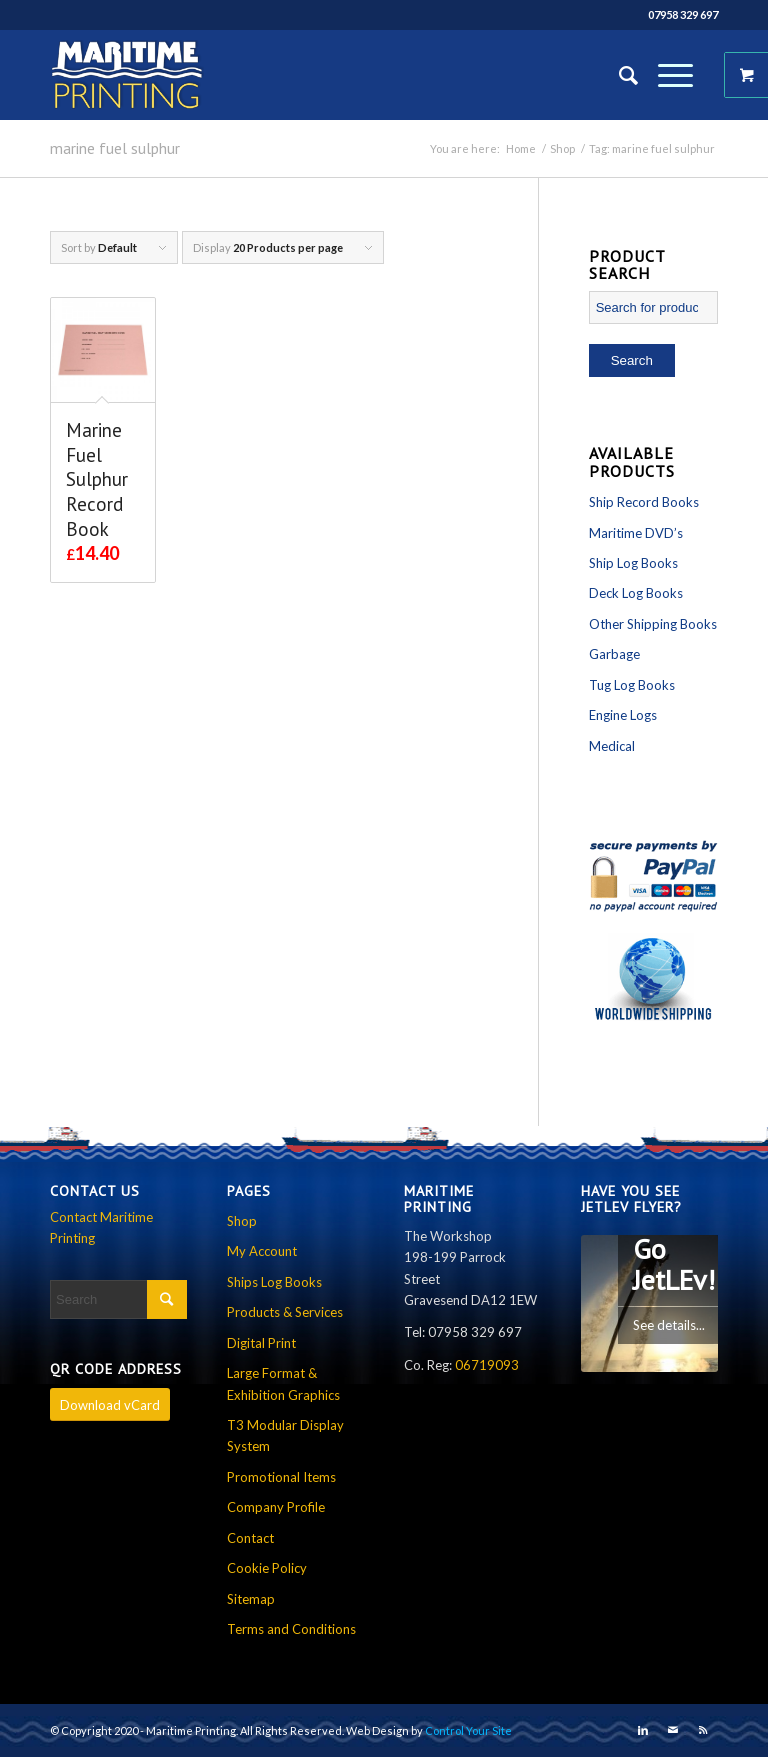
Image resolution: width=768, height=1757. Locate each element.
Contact (250, 1538)
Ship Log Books (633, 563)
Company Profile (276, 1507)
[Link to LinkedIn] (643, 1730)
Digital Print (261, 1343)
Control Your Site (468, 1730)
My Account (262, 1251)
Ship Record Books (644, 502)
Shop (562, 148)
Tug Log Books (632, 685)
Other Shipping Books (653, 624)
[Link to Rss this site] (703, 1730)
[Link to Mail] (673, 1730)
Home (521, 148)
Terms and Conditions (291, 1629)
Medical (612, 746)
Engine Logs (623, 715)
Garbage (614, 654)
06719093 (487, 1365)
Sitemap (251, 1599)
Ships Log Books (274, 1282)
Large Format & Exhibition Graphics (283, 1383)
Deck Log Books (636, 593)
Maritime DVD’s (636, 533)
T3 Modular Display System (285, 1435)
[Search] (618, 75)
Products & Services (285, 1312)
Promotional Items (281, 1477)
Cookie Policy (267, 1568)
